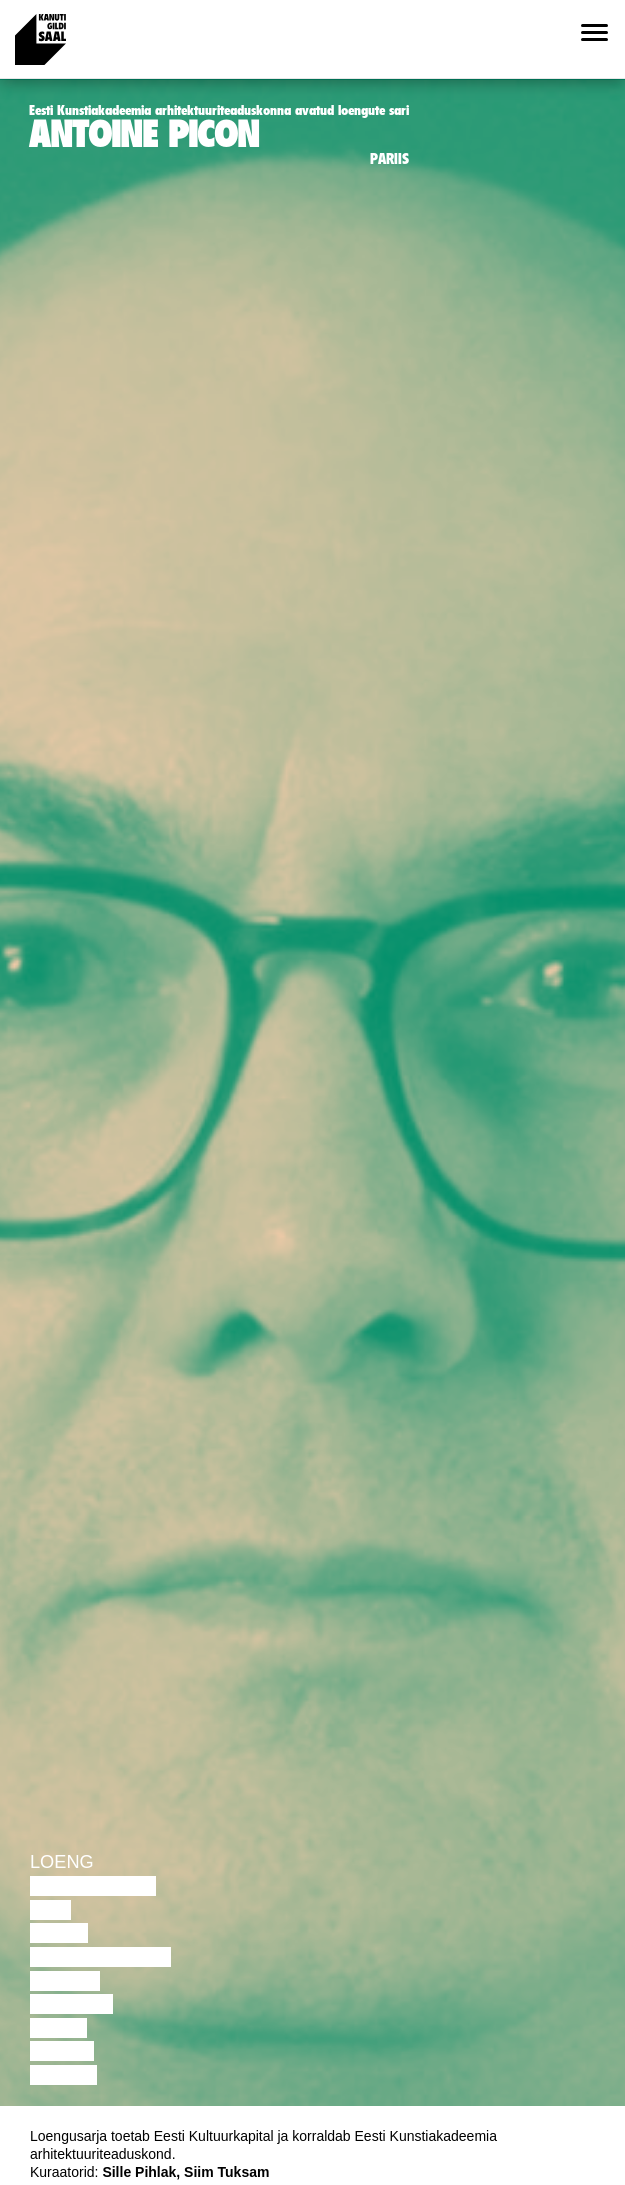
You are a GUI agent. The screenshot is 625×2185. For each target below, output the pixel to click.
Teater (65, 1981)
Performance (100, 1957)
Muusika (71, 2004)
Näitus (63, 2075)
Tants (59, 1933)
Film (50, 1910)
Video (58, 2028)
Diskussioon (93, 1886)
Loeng (62, 1862)
